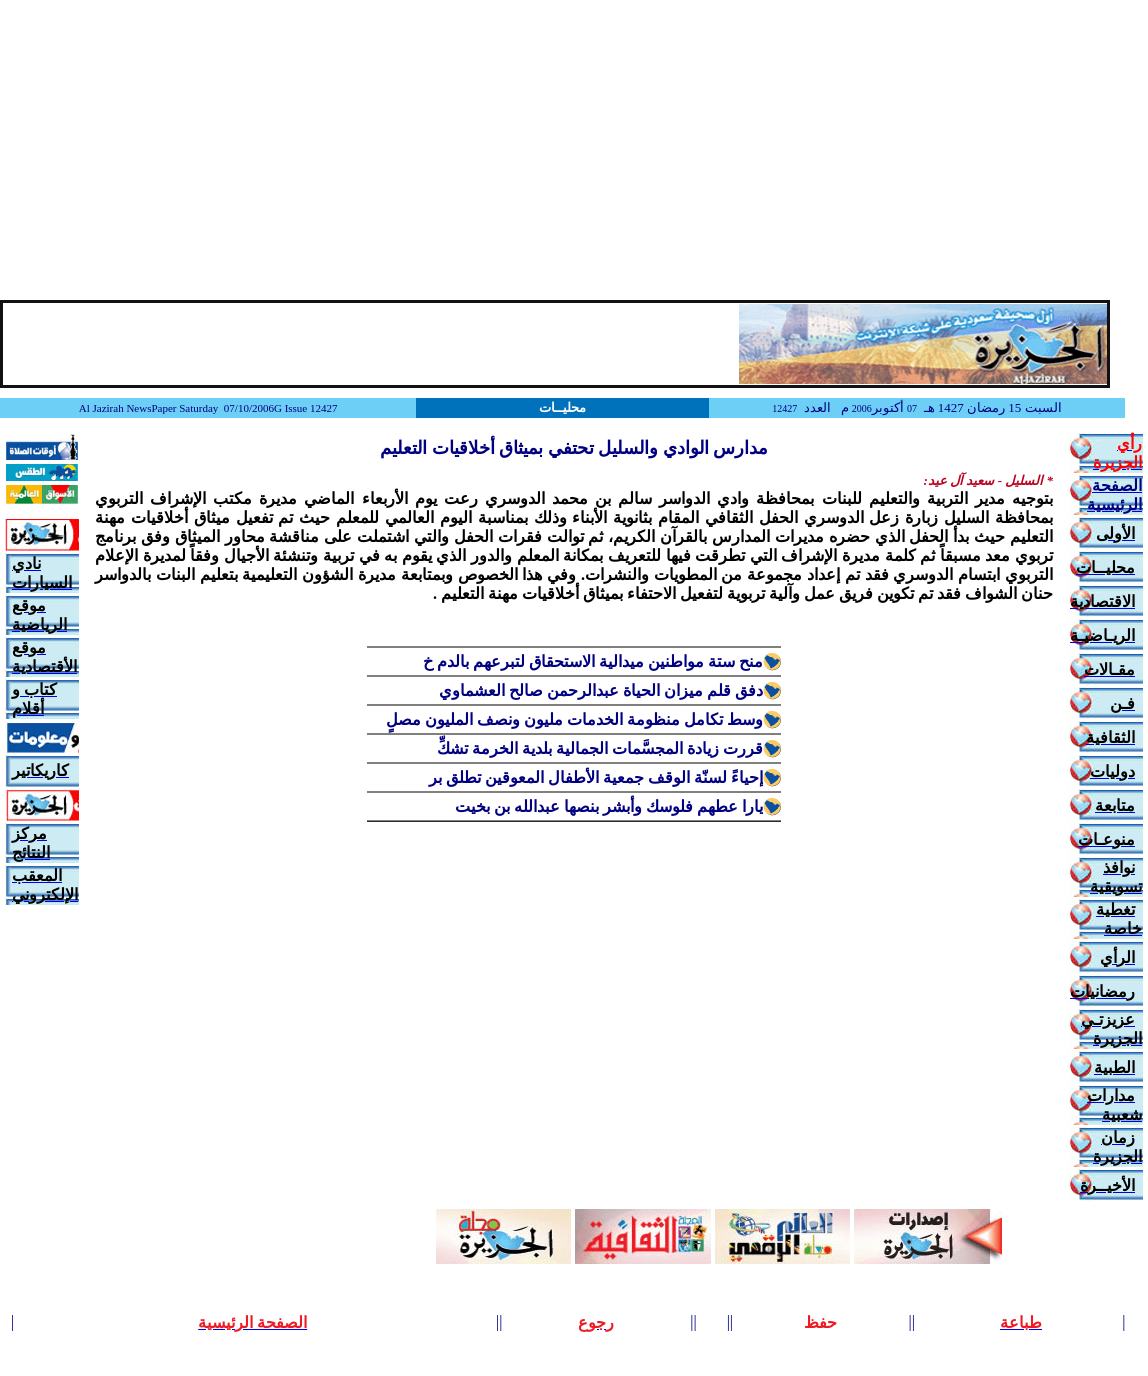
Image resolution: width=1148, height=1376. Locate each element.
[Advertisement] (574, 150)
